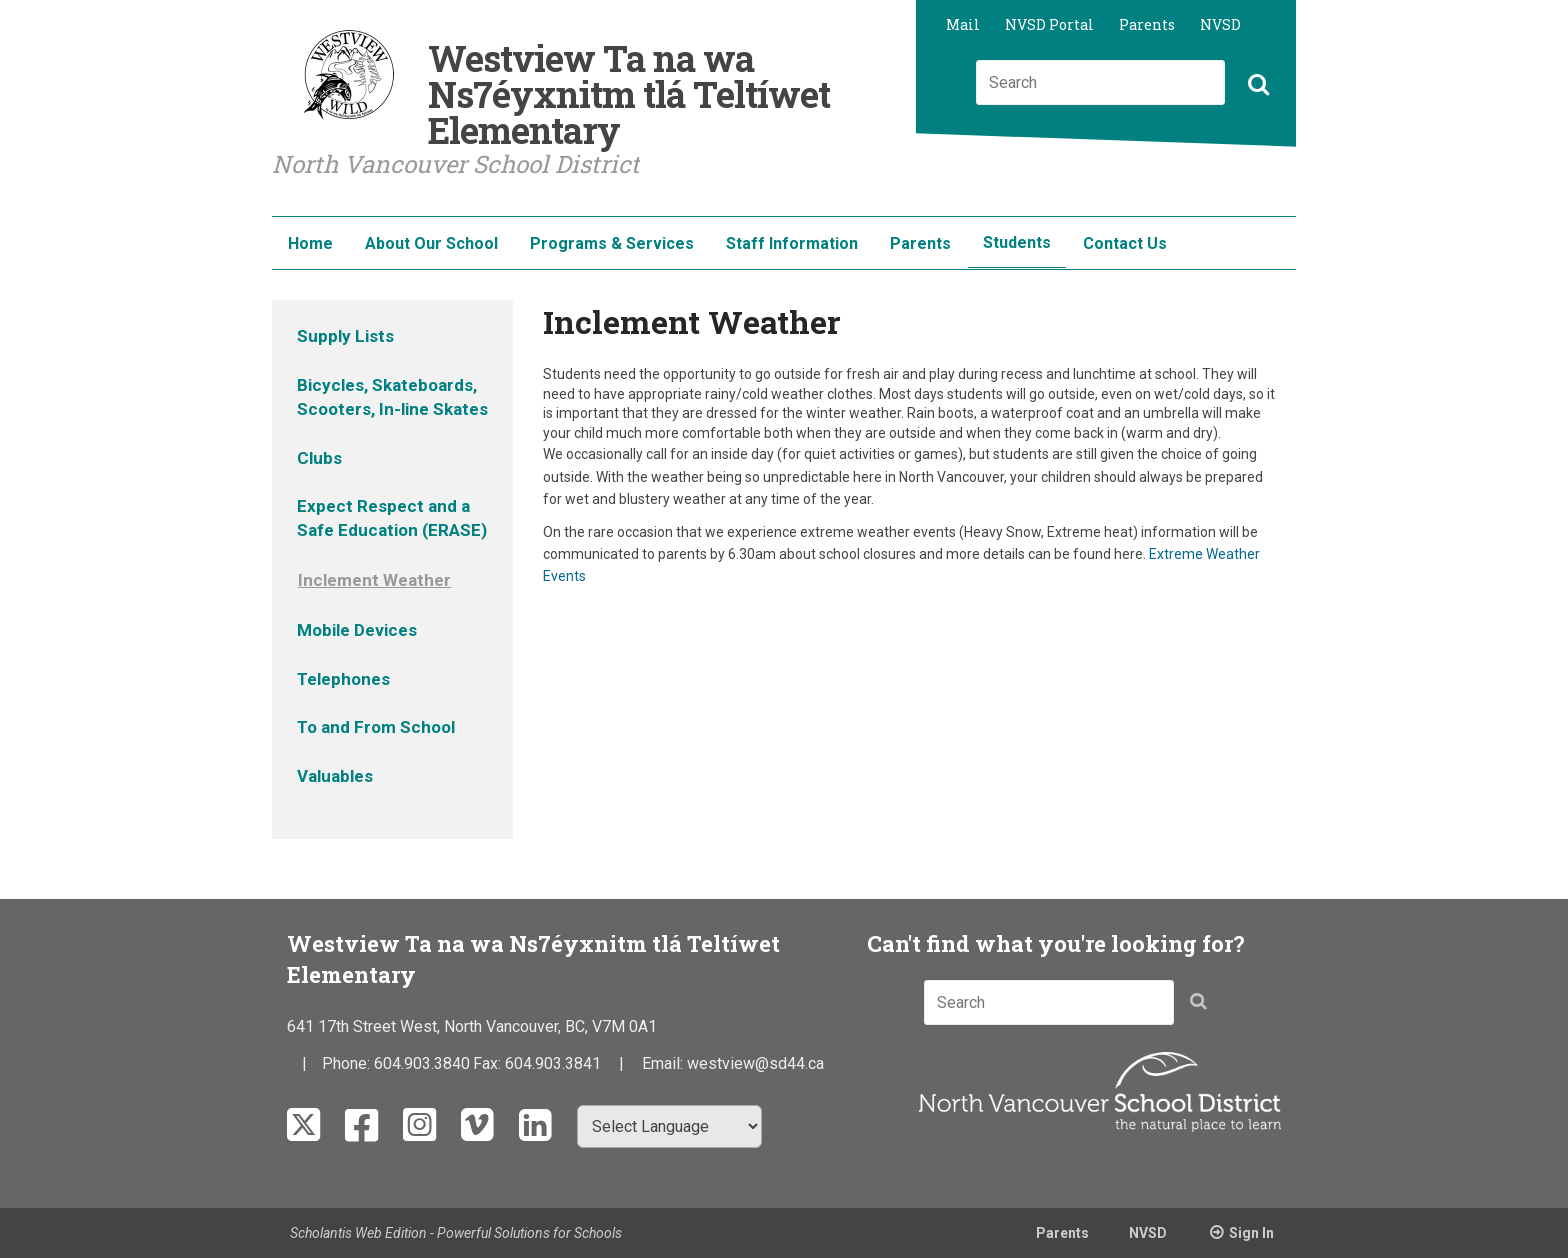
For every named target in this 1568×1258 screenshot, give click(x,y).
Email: (664, 1063)
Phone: (348, 1063)
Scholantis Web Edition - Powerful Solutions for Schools (456, 1233)
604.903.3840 (422, 1063)
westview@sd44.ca (755, 1063)
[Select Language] (669, 1126)
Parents (1147, 24)
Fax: (489, 1063)
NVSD (1220, 24)
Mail (963, 24)
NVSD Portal (1049, 24)
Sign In (1251, 1233)
